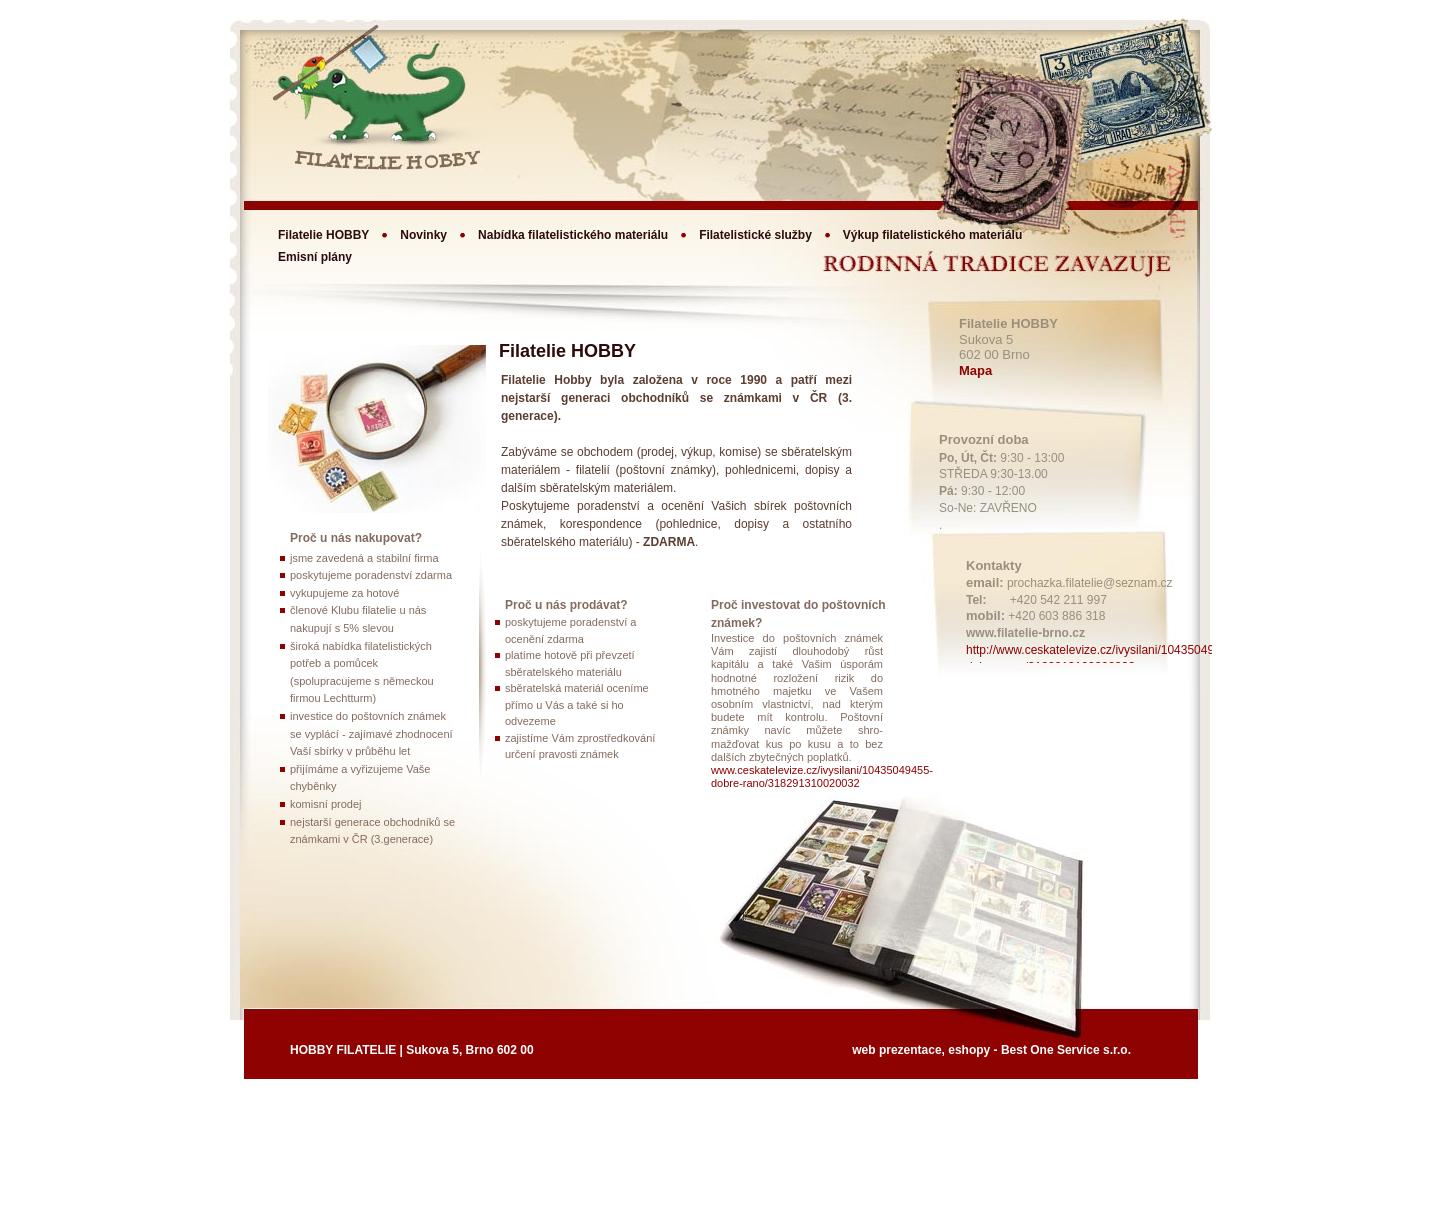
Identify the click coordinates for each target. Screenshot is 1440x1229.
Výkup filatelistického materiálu (932, 235)
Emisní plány (315, 257)
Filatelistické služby (755, 235)
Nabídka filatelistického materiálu (573, 235)
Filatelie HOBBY (323, 235)
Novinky (423, 235)
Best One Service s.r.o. (1066, 1050)
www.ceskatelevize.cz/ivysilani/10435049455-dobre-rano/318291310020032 (822, 776)
